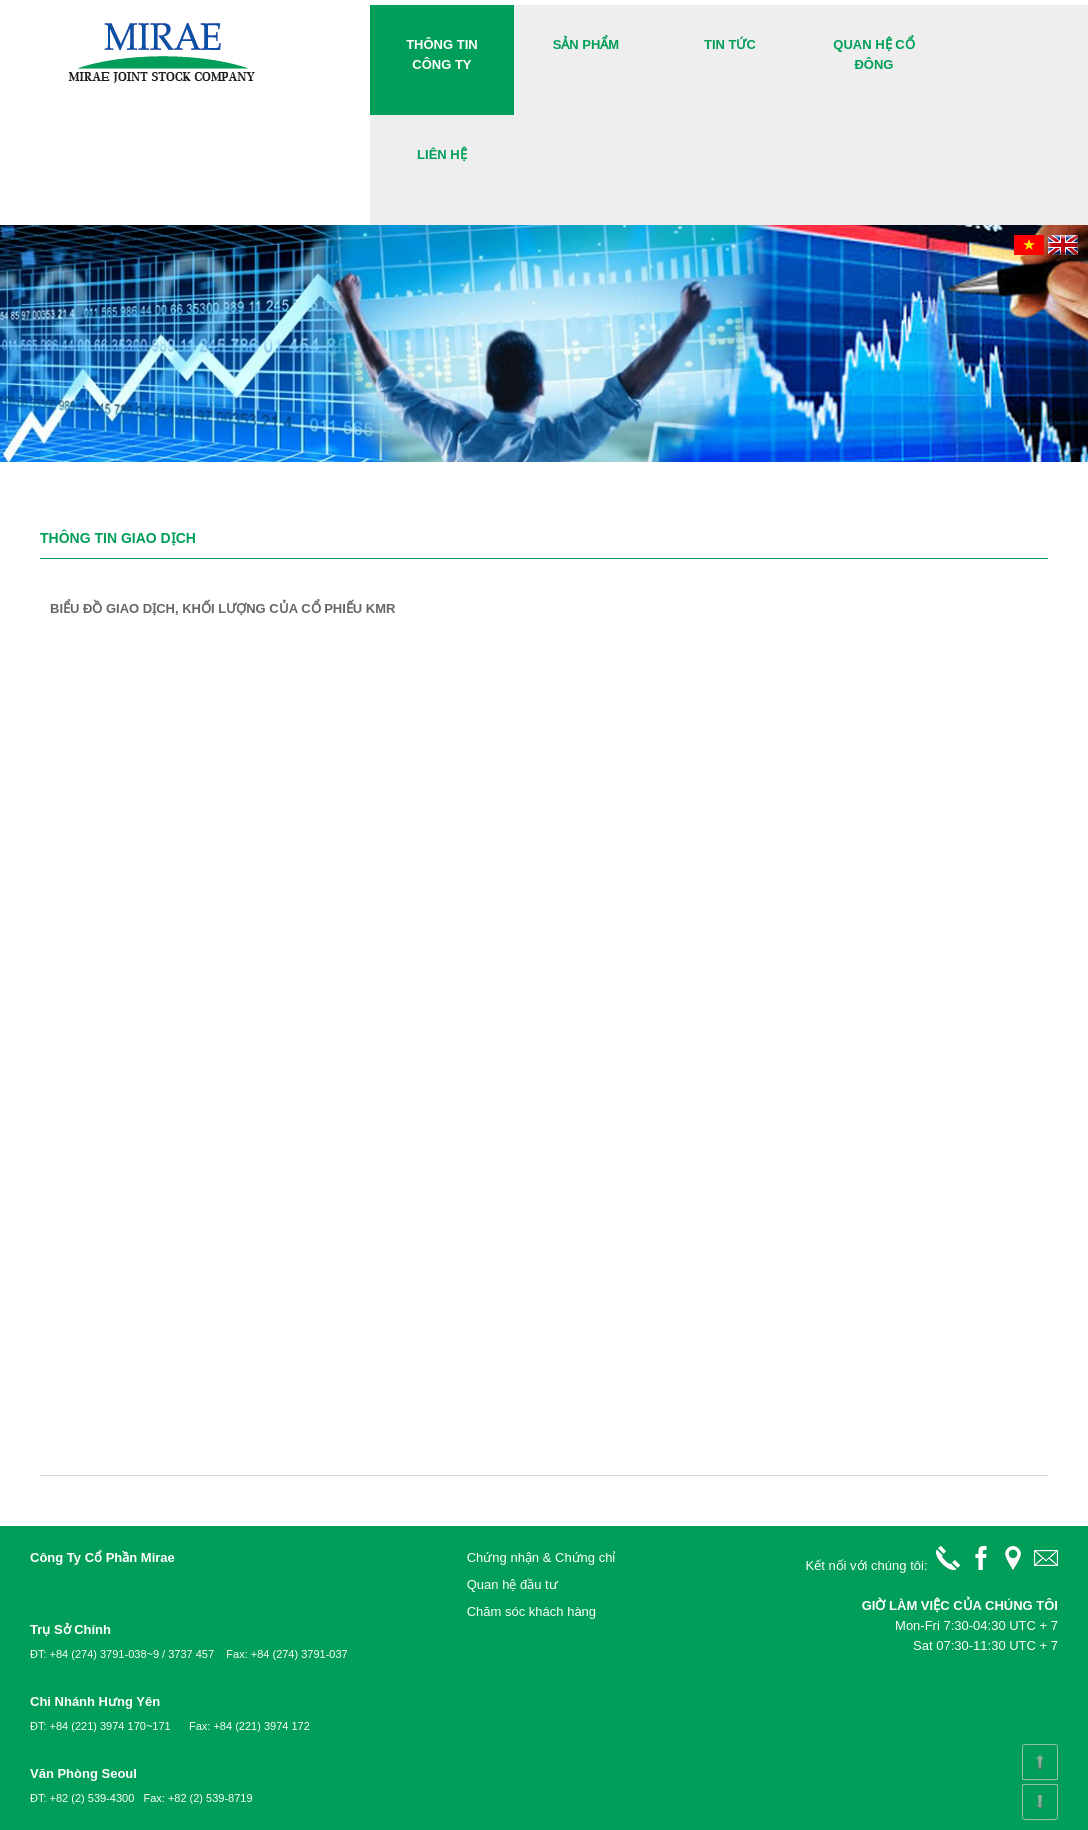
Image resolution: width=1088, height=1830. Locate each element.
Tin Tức (730, 44)
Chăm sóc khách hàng (531, 1611)
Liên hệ (442, 154)
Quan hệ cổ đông (873, 54)
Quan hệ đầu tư (512, 1584)
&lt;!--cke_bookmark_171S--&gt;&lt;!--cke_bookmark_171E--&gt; (544, 839)
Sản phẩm (586, 44)
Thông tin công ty (442, 54)
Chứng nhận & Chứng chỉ (541, 1557)
